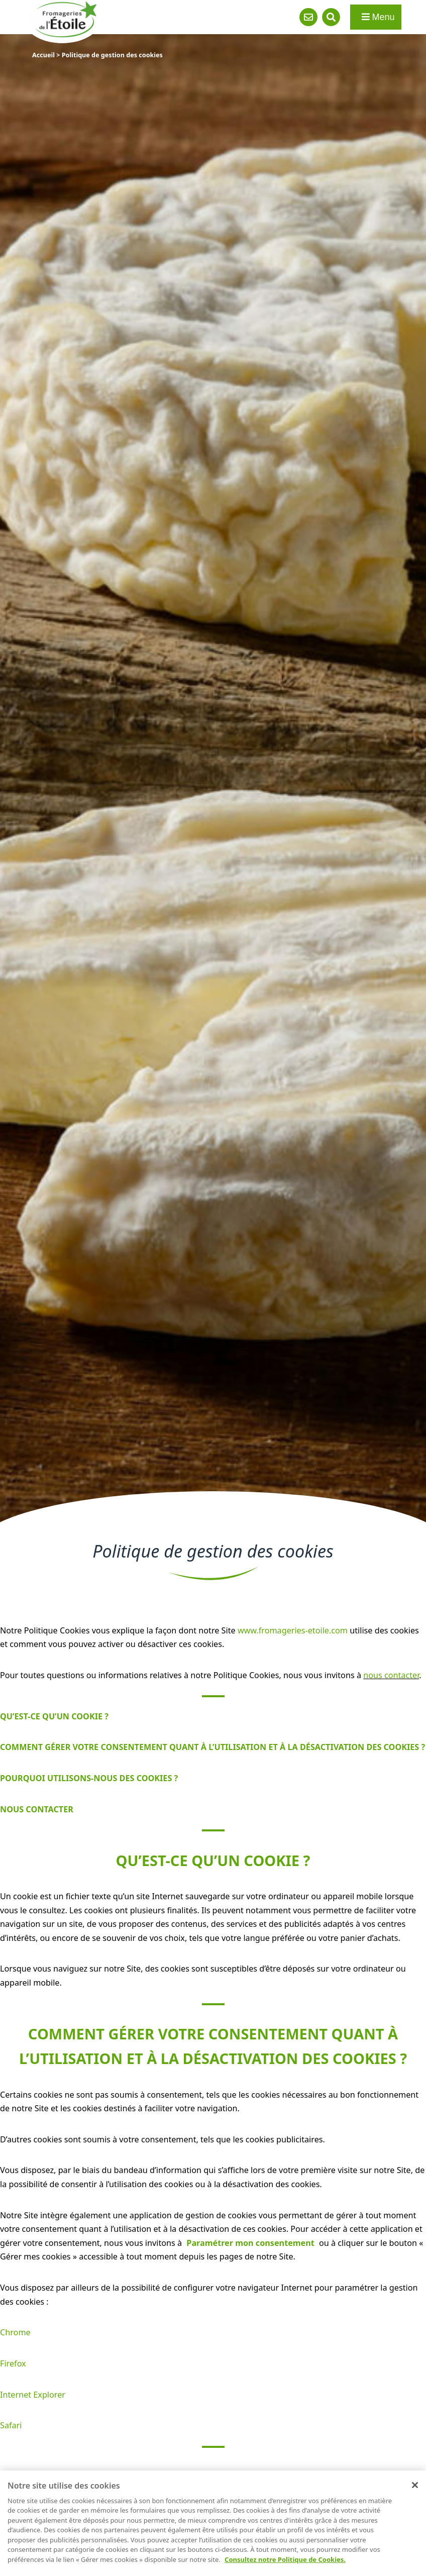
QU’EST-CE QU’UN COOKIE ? (54, 1716)
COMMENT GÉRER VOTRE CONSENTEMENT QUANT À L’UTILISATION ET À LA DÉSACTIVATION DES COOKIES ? (212, 1747)
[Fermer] (415, 2485)
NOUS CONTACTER (36, 1809)
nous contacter (391, 1675)
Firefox (13, 2363)
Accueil (43, 55)
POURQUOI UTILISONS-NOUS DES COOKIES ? (89, 1778)
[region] (213, 2523)
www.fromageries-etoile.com (293, 1630)
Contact (308, 17)
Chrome (15, 2332)
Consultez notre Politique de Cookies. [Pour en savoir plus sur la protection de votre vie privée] (285, 2559)
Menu (377, 17)
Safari (11, 2425)
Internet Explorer (32, 2394)
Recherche (331, 17)
